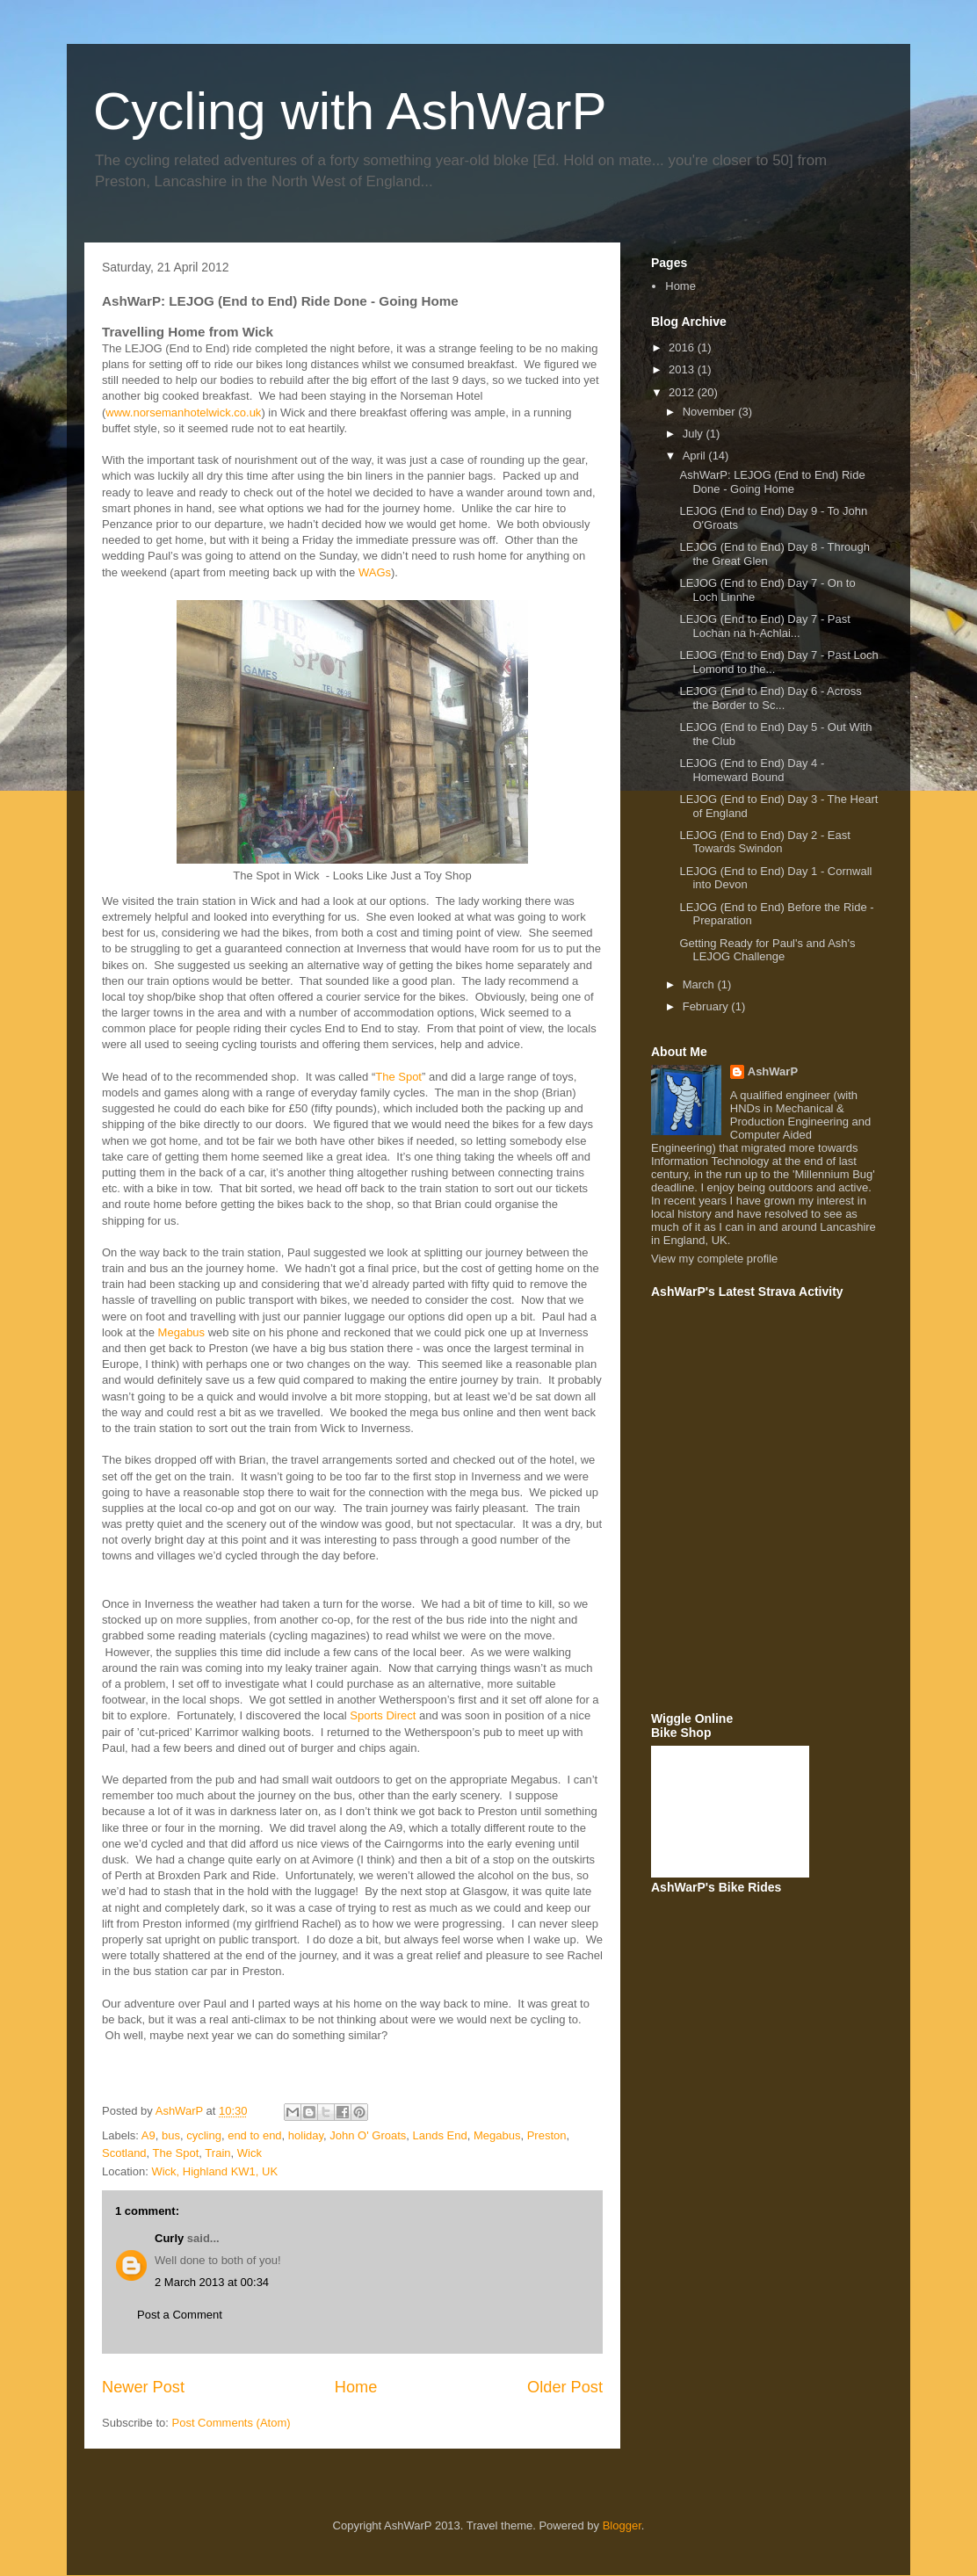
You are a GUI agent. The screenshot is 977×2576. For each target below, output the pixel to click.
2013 (683, 369)
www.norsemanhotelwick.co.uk (183, 412)
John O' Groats (367, 2135)
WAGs (374, 572)
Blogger (622, 2525)
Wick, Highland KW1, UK (214, 2171)
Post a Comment (179, 2314)
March (700, 984)
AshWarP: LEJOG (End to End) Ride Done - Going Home (772, 482)
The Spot (398, 1076)
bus (171, 2135)
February (707, 1006)
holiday (305, 2135)
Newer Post (143, 2387)
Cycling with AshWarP (350, 111)
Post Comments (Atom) (231, 2422)
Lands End (440, 2135)
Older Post (565, 2387)
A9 (148, 2135)
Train (217, 2153)
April (696, 455)
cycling (203, 2135)
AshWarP (773, 1071)
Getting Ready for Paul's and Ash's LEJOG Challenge (767, 950)
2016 (683, 347)
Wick (249, 2153)
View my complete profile (714, 1258)
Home (356, 2387)
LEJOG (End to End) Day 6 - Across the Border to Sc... (770, 698)
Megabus (181, 1332)
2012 (683, 392)
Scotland (124, 2153)
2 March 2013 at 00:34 (212, 2282)
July (694, 433)
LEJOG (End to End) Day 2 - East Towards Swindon (764, 842)
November (711, 411)
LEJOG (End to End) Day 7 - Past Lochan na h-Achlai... (764, 626)
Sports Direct (383, 1715)
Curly (169, 2238)
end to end (254, 2135)
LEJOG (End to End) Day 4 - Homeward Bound (751, 770)
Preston (547, 2135)
